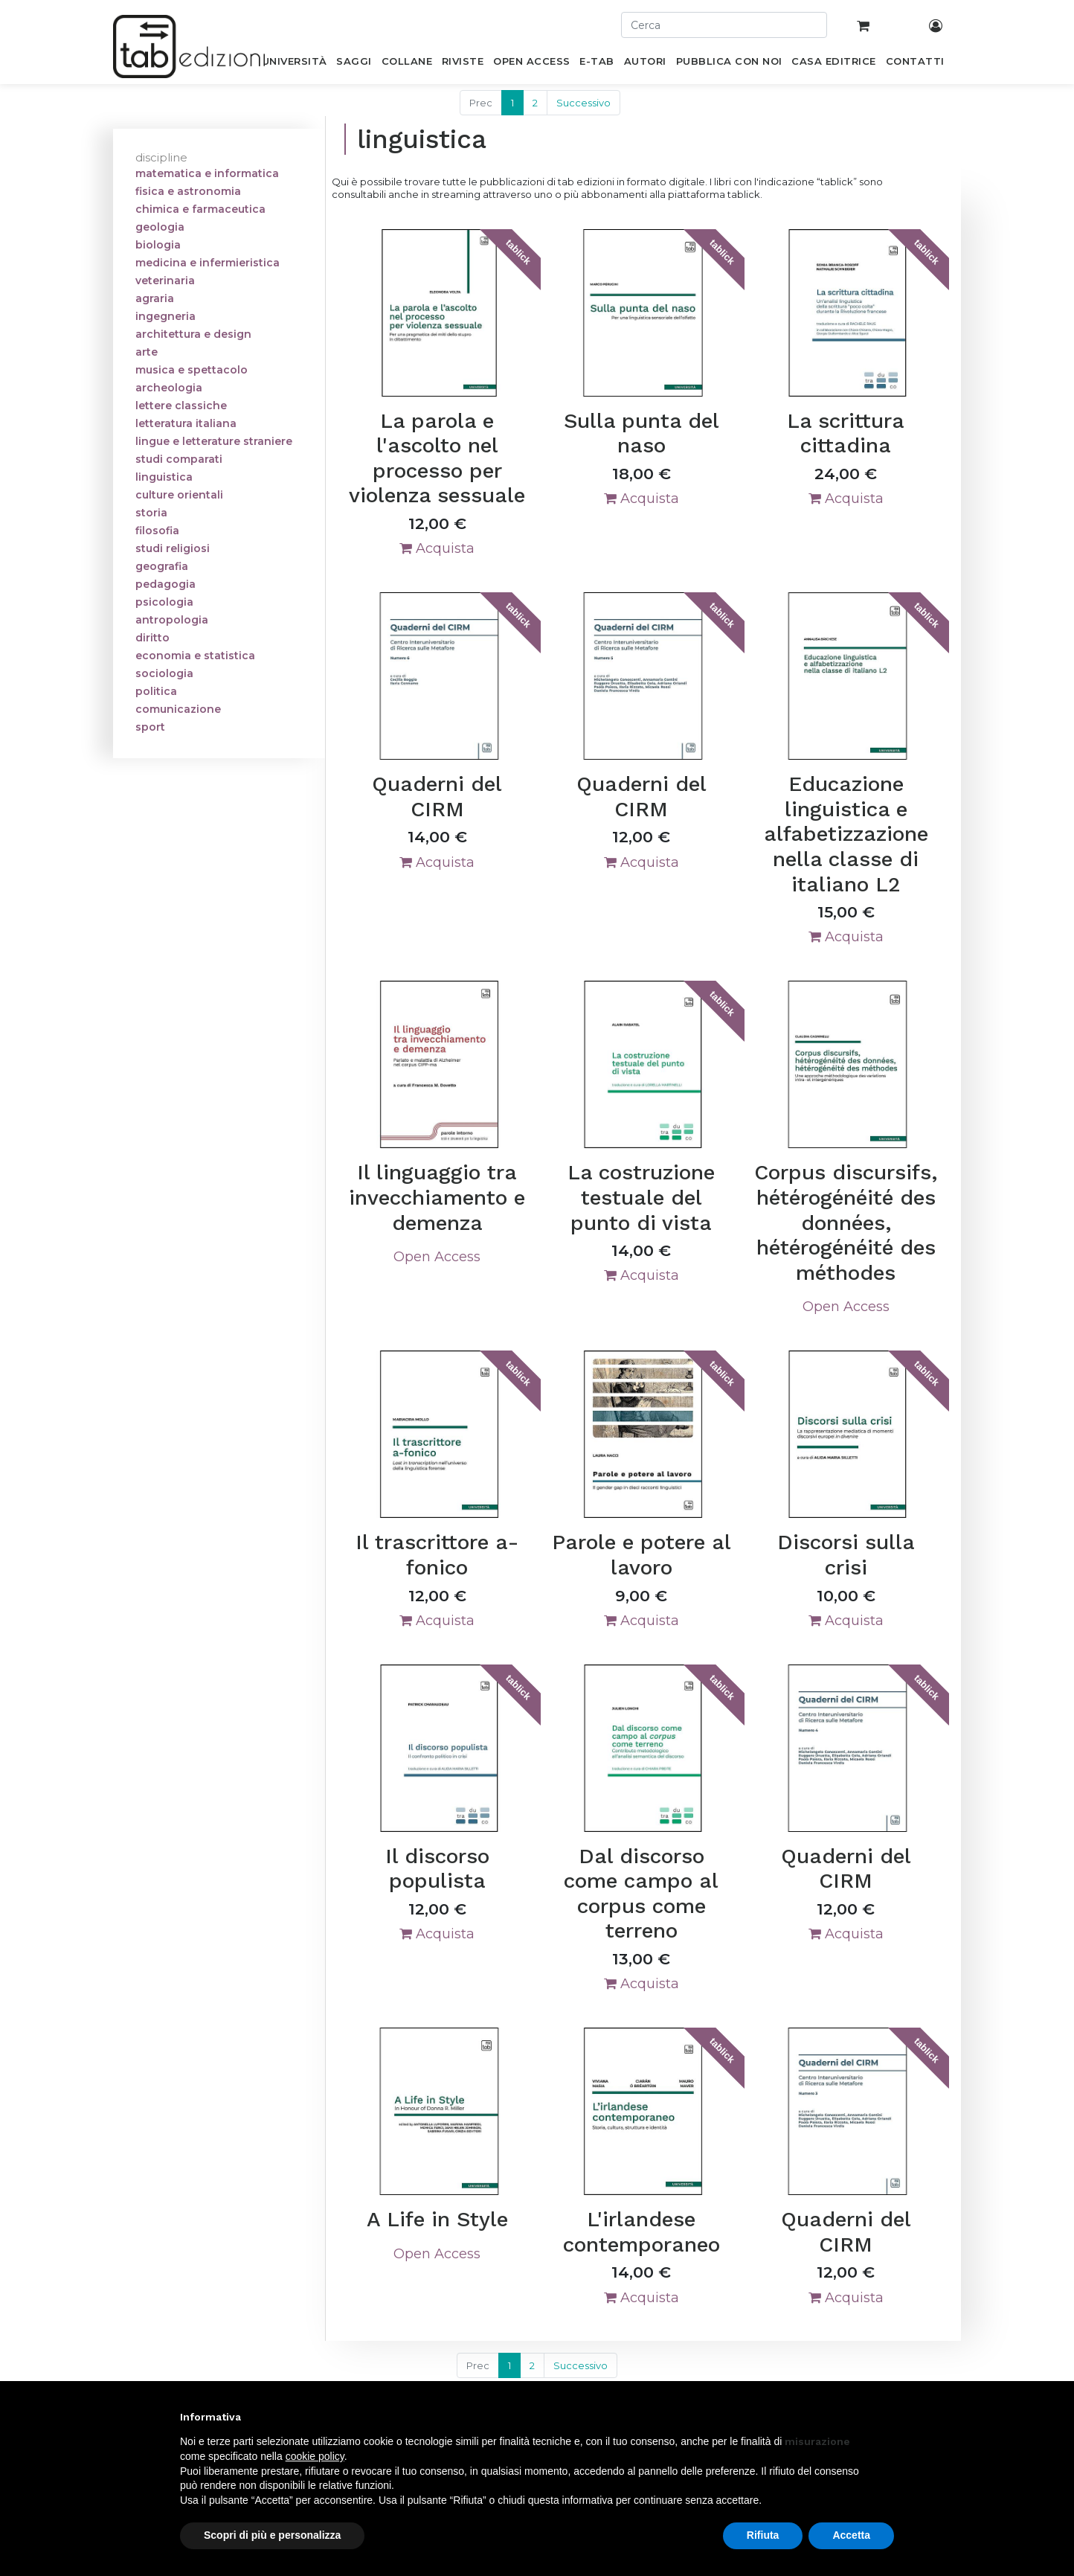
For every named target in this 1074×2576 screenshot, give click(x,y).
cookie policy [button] (315, 2456)
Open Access (436, 1257)
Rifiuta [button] (763, 2535)
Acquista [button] (437, 548)
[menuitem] (294, 64)
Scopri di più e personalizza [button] (272, 2535)
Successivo (583, 103)
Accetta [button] (851, 2535)
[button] (886, 2417)
